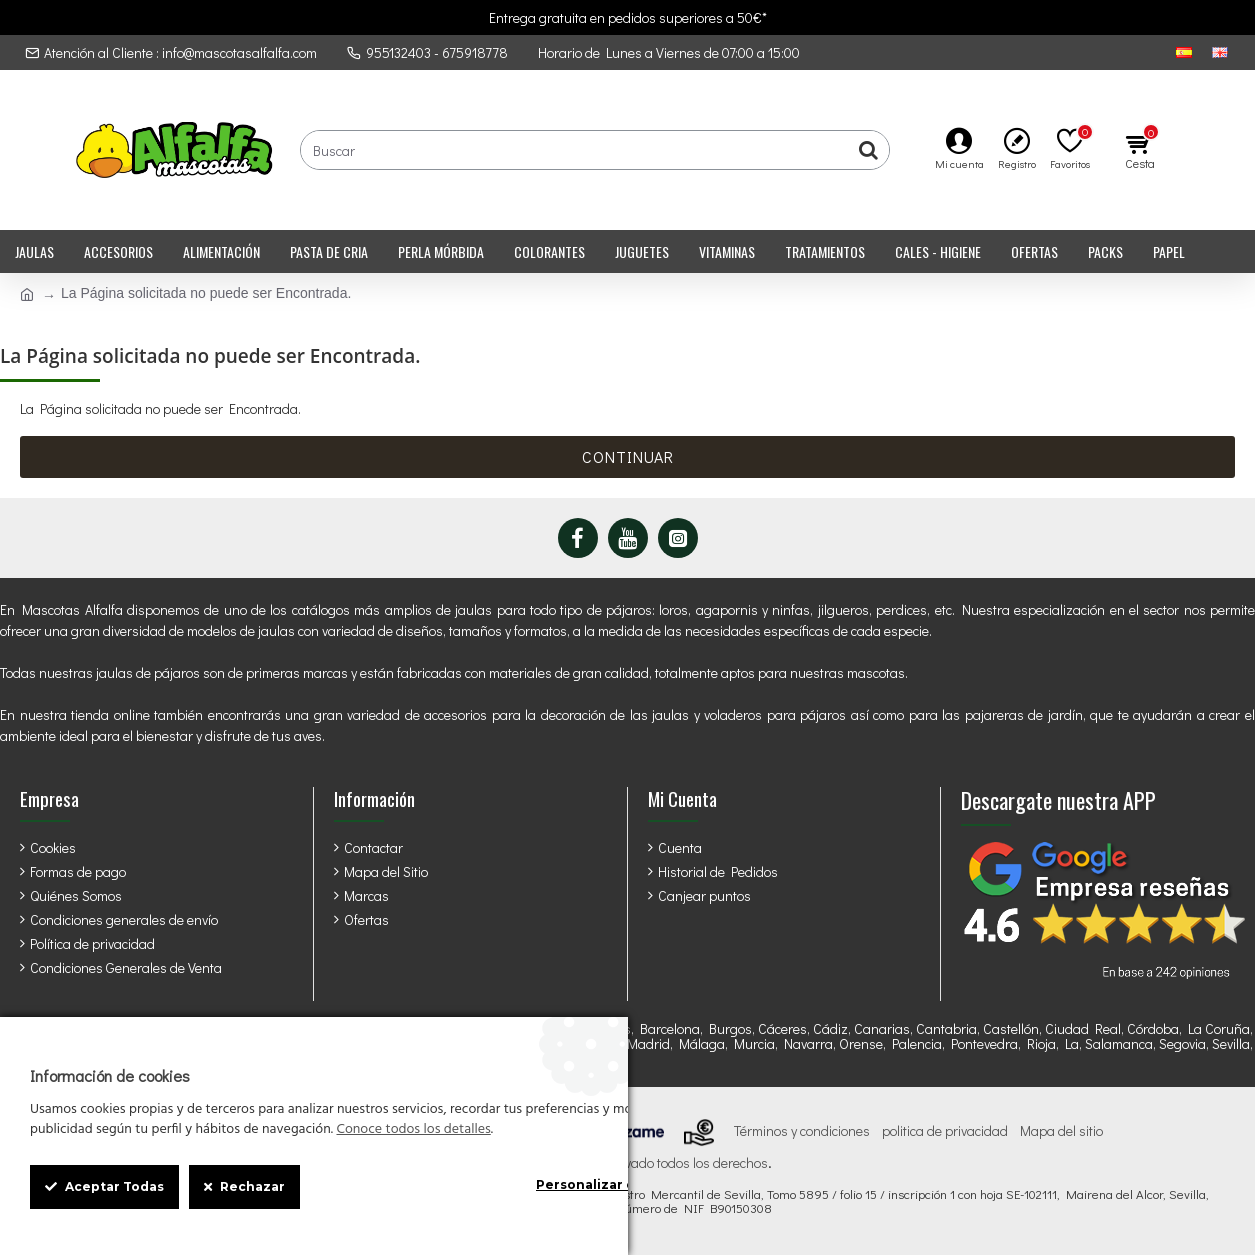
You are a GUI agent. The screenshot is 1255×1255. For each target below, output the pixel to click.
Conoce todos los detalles (413, 1130)
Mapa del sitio (1061, 1131)
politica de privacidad (945, 1131)
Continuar (628, 456)
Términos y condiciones (802, 1131)
